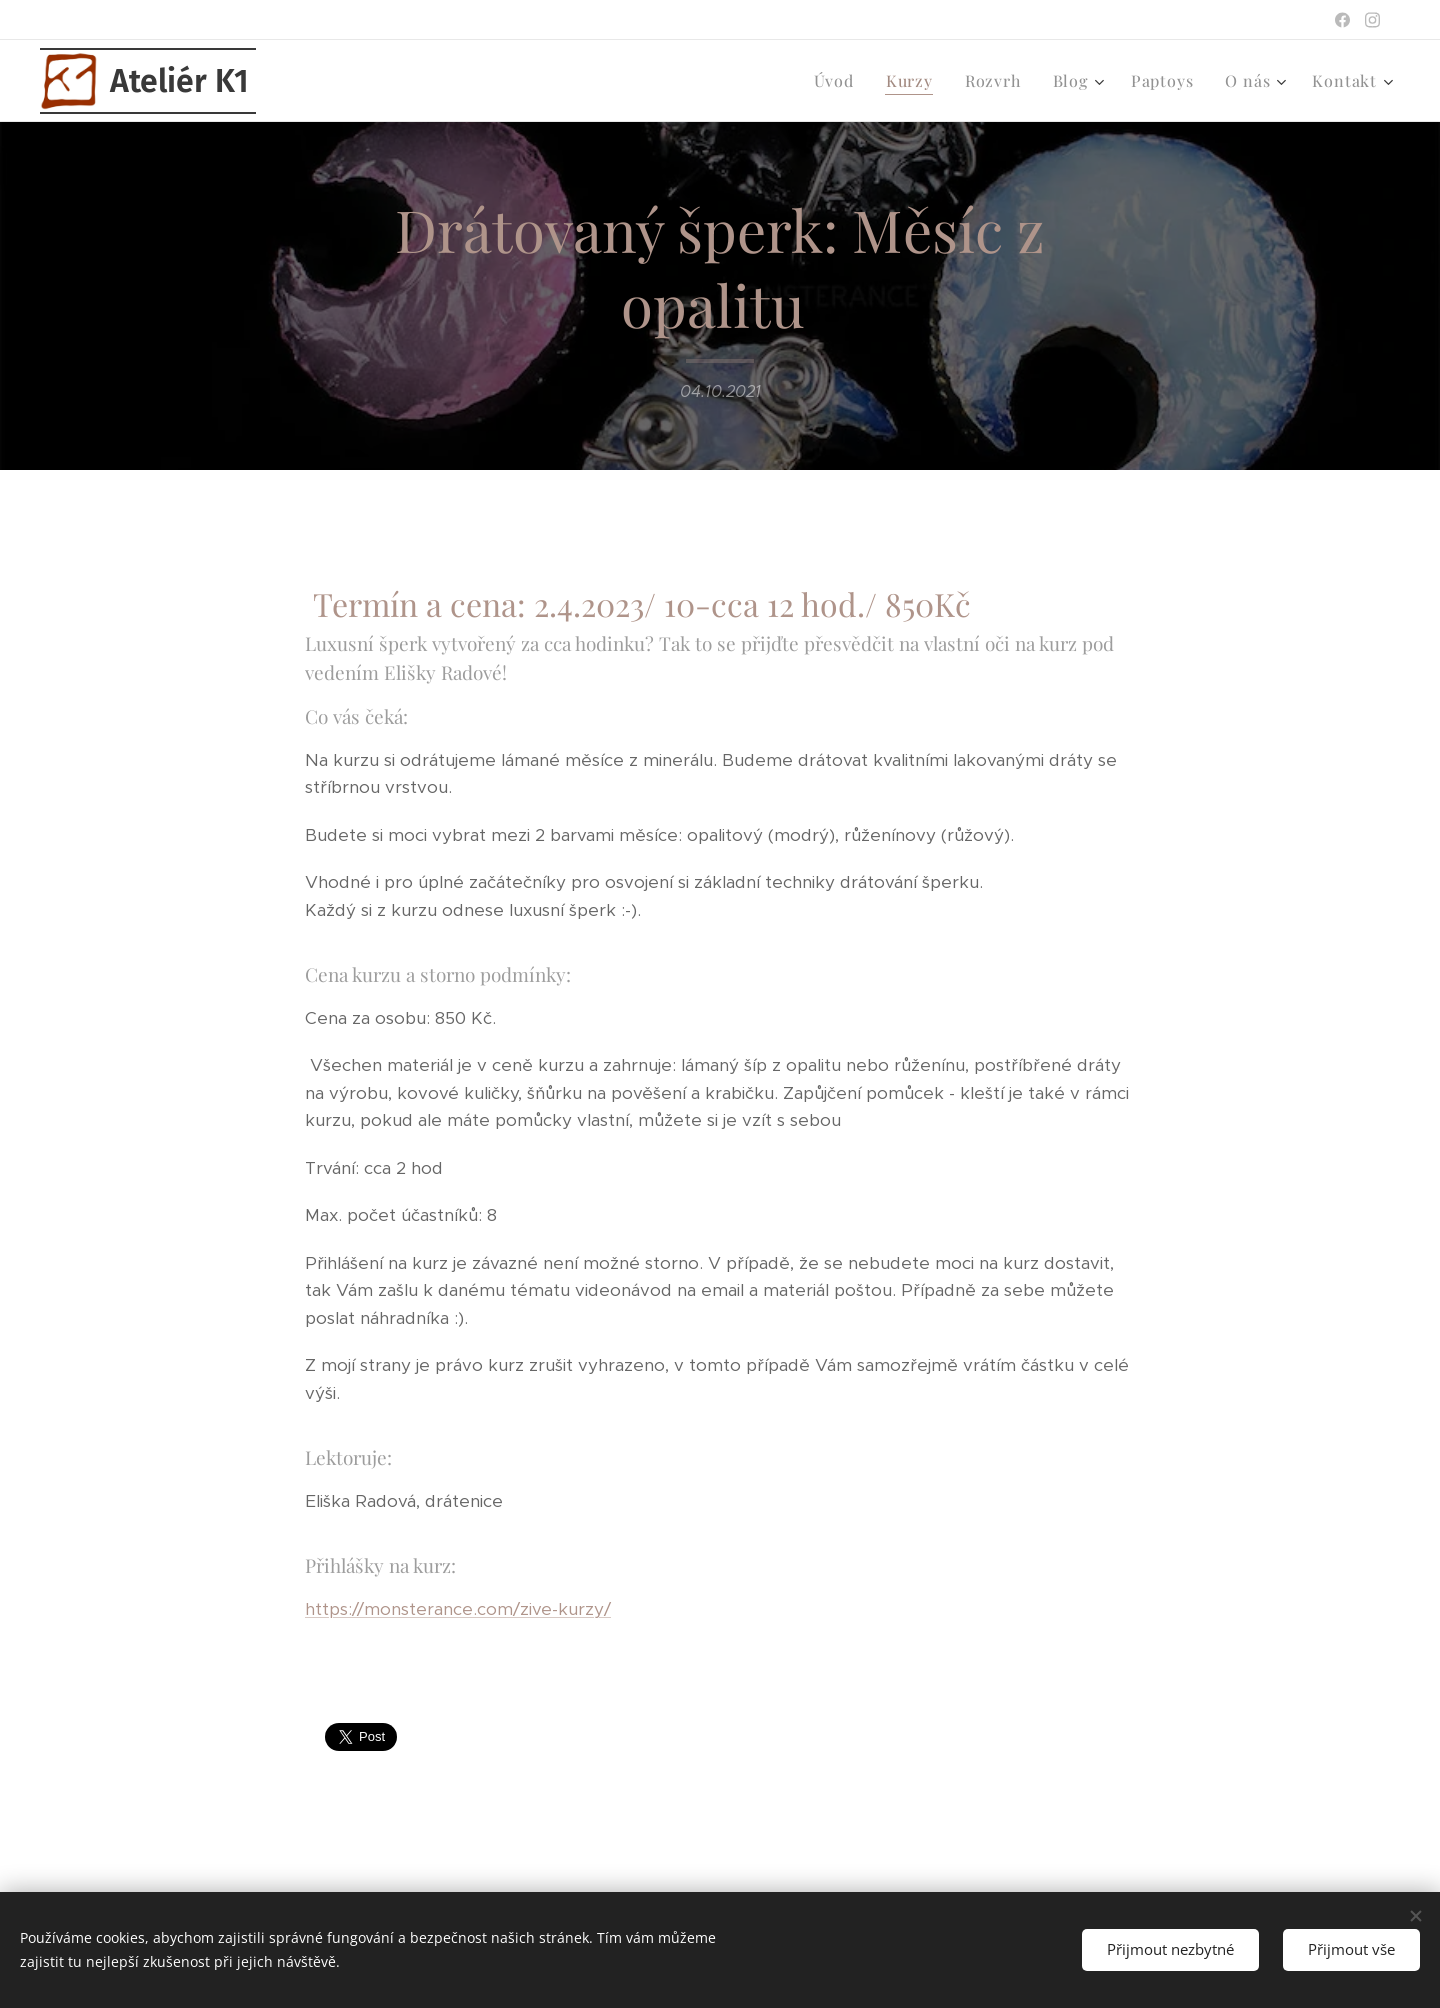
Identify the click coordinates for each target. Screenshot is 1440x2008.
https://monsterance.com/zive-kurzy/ (458, 1609)
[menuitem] (839, 81)
